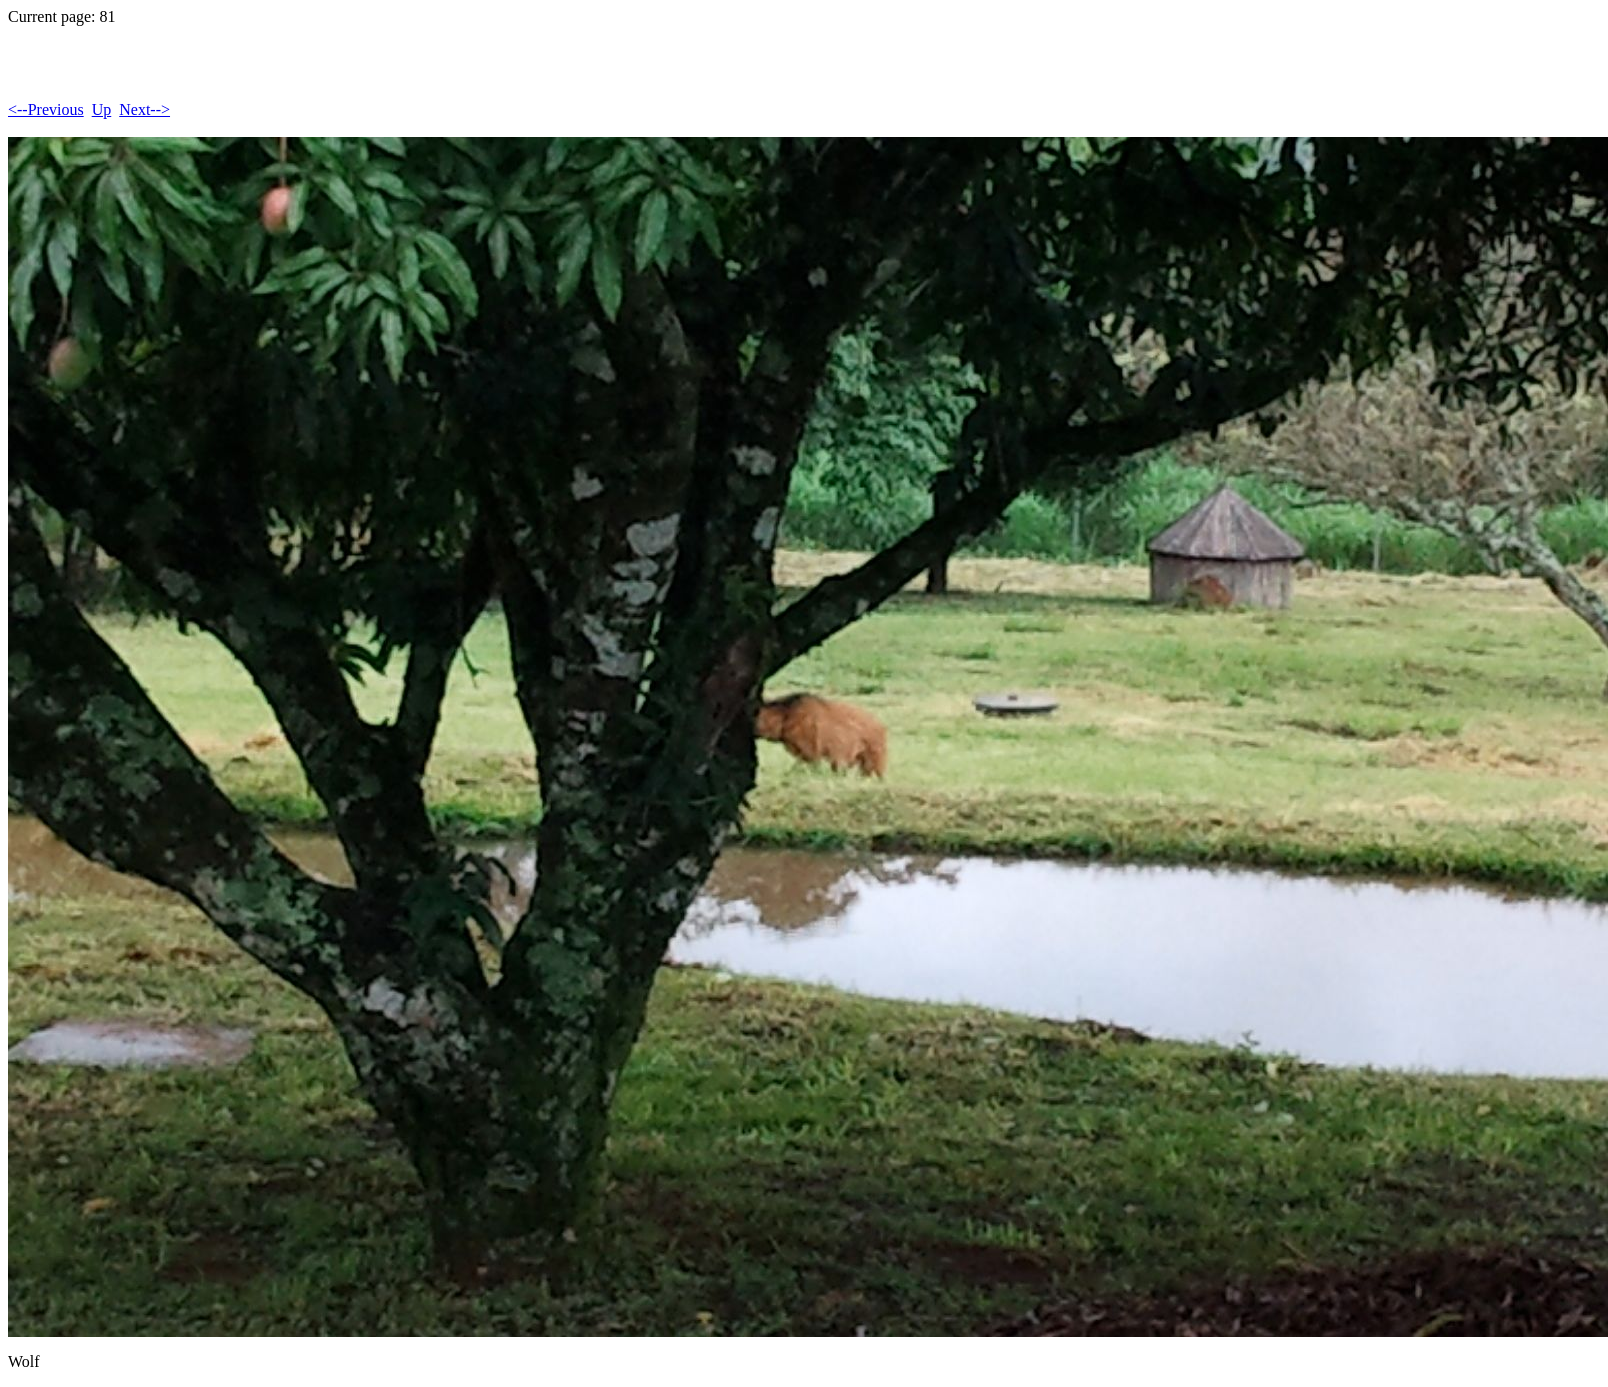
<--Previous (46, 109)
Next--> (144, 109)
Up (102, 109)
